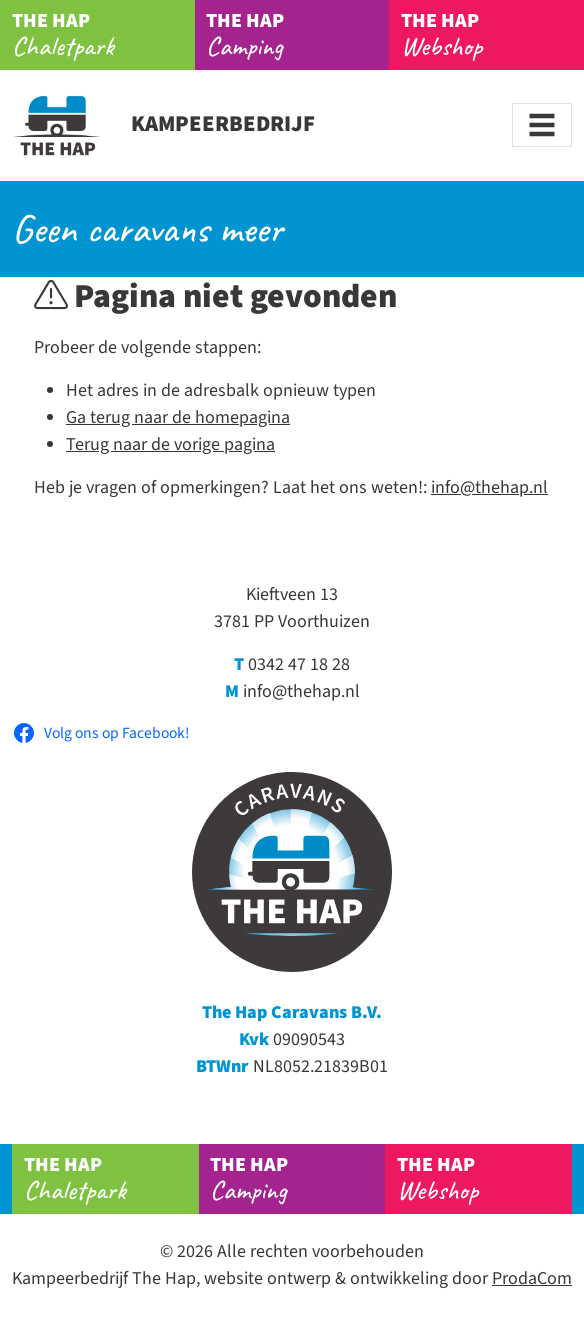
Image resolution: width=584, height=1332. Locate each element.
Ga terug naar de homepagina (178, 417)
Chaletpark (103, 35)
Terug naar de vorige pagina (170, 444)
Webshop (484, 1179)
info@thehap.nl (489, 487)
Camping (297, 35)
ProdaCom (532, 1278)
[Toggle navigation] (542, 125)
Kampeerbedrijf (163, 124)
